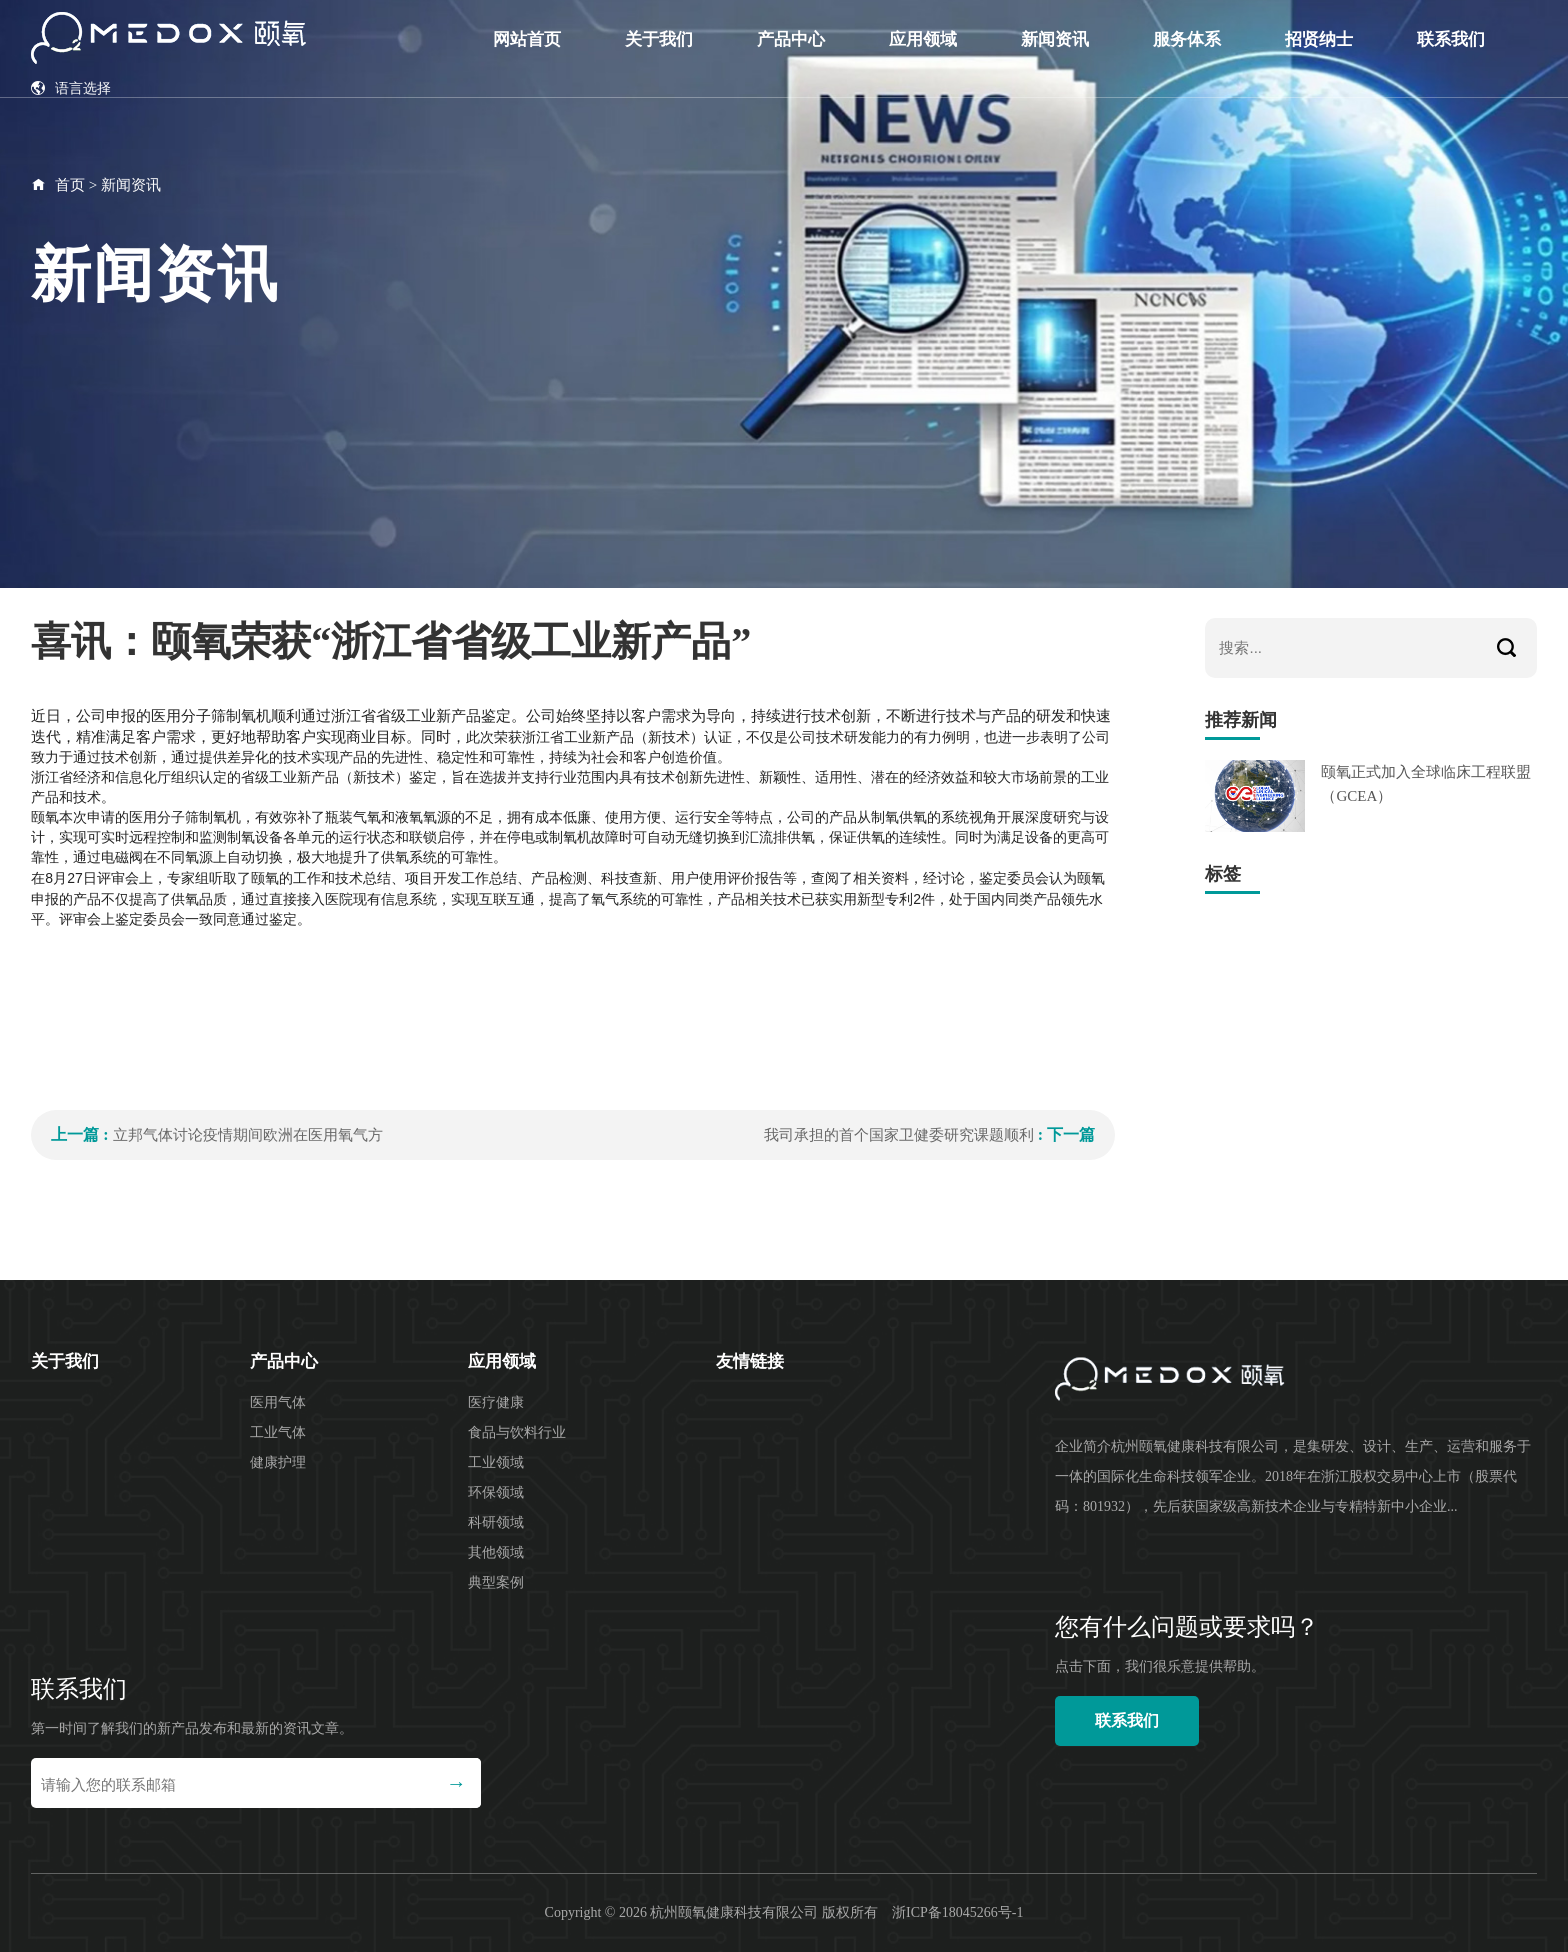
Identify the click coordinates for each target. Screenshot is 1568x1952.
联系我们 (1451, 39)
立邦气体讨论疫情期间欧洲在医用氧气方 (248, 1135)
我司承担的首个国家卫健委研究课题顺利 (899, 1135)
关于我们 (659, 39)
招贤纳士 (1319, 39)
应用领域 (923, 39)
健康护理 (278, 1462)
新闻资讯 (1055, 39)
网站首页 (527, 39)
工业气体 (278, 1432)
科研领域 (496, 1522)
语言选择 (71, 88)
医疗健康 (496, 1402)
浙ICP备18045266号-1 (957, 1912)
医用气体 (278, 1402)
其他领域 (496, 1552)
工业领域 (496, 1462)
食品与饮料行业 (517, 1432)
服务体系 (1187, 39)
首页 (70, 185)
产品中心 (791, 39)
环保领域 (496, 1492)
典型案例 (496, 1582)
